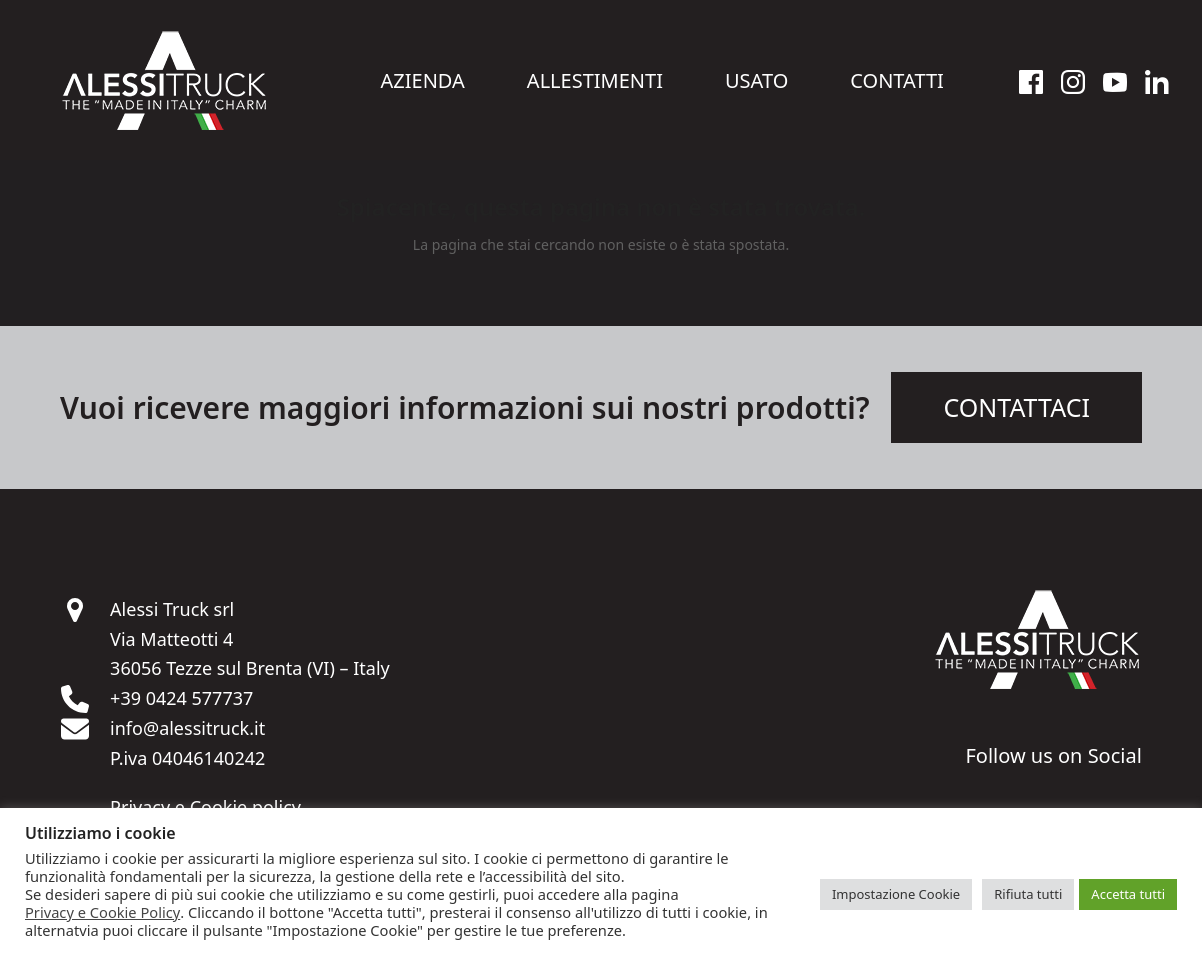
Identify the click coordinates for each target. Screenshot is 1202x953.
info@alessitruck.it (187, 728)
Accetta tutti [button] (1128, 894)
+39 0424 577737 (181, 698)
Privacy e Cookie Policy (102, 912)
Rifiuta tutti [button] (1028, 894)
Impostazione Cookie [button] (896, 894)
